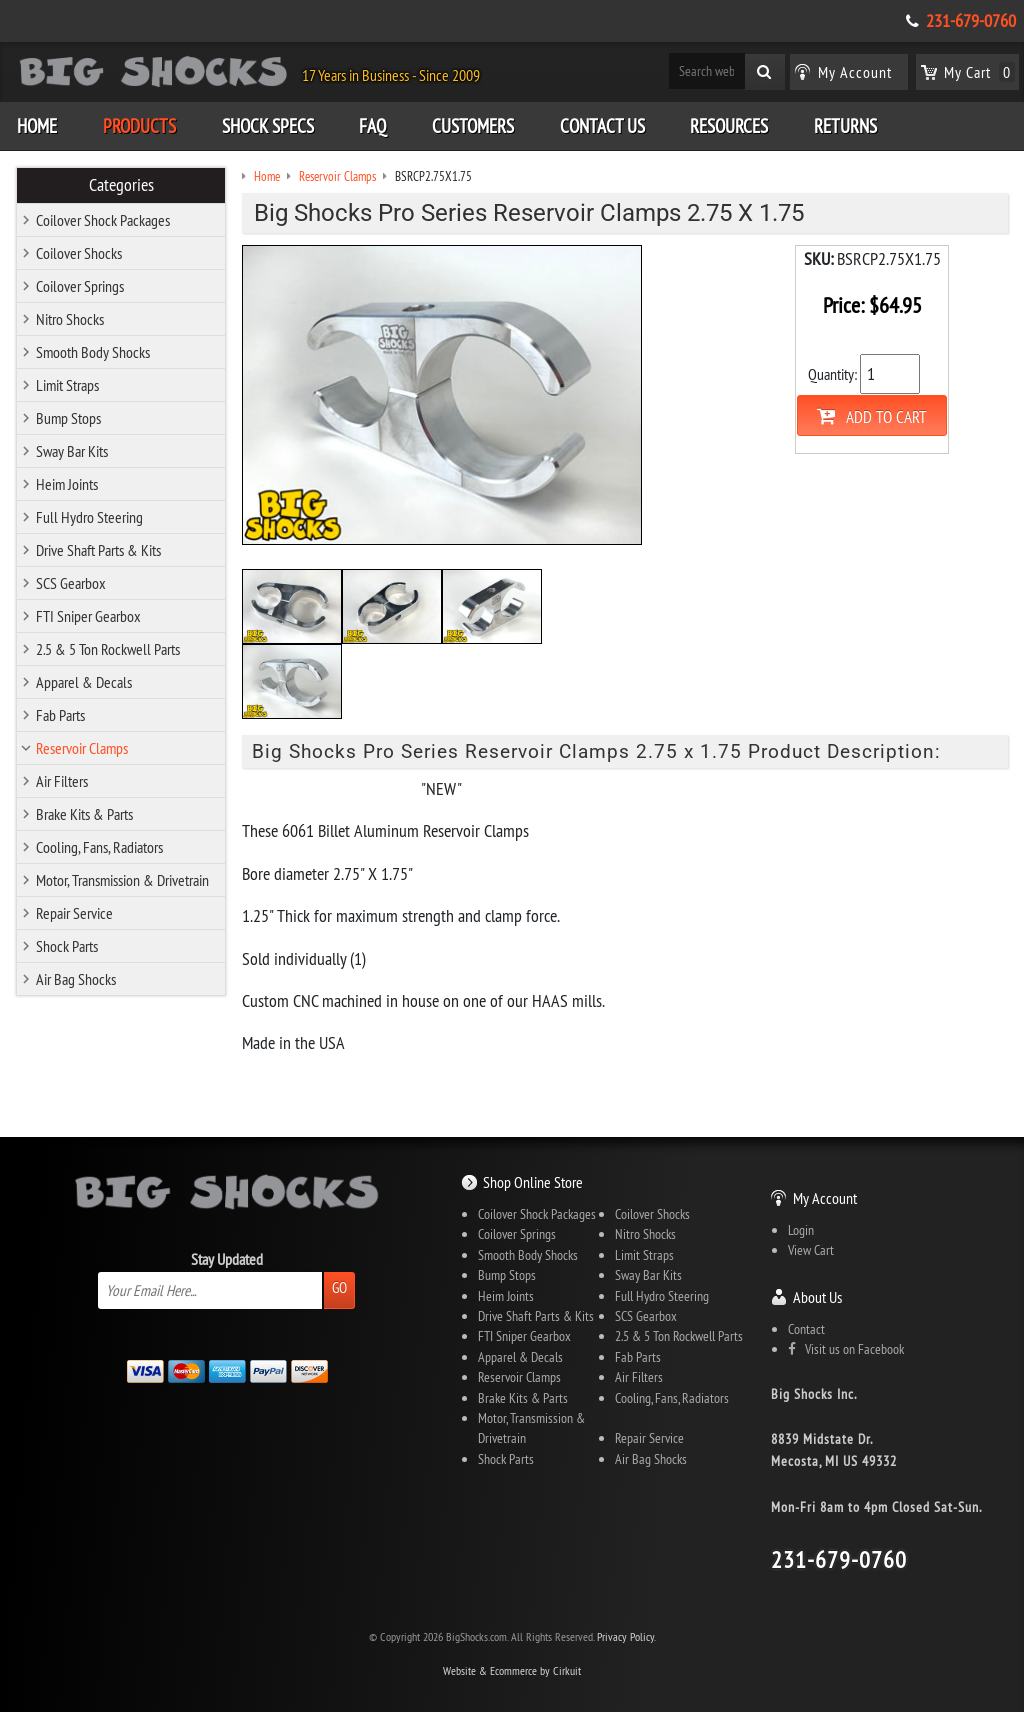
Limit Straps (67, 385)
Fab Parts (60, 715)
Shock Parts (67, 946)
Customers (473, 126)
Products (139, 126)
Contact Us (602, 126)
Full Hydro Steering (89, 517)
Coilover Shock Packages (103, 220)
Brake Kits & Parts (84, 814)
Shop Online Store (533, 1182)
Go (339, 1287)
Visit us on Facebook (846, 1349)
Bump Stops (68, 418)
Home (37, 126)
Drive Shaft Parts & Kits (98, 550)
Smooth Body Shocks (93, 352)
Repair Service (74, 913)
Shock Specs (268, 126)
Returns (845, 126)
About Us (817, 1297)
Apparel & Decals (84, 682)
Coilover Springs (80, 286)
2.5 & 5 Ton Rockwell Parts (108, 649)
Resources (729, 126)
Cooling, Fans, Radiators (99, 847)
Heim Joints (67, 484)
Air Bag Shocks (76, 979)
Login (801, 1230)
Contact (806, 1329)
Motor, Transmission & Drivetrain (122, 880)
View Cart (811, 1250)
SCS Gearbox (71, 583)
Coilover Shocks (79, 253)
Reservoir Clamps (82, 748)
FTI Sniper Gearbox (88, 616)
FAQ (372, 126)
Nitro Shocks (70, 319)
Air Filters (62, 781)
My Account (825, 1198)
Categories (121, 185)
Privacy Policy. (626, 1636)
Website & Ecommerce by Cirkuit (512, 1670)
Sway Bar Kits (72, 451)
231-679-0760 (971, 21)
